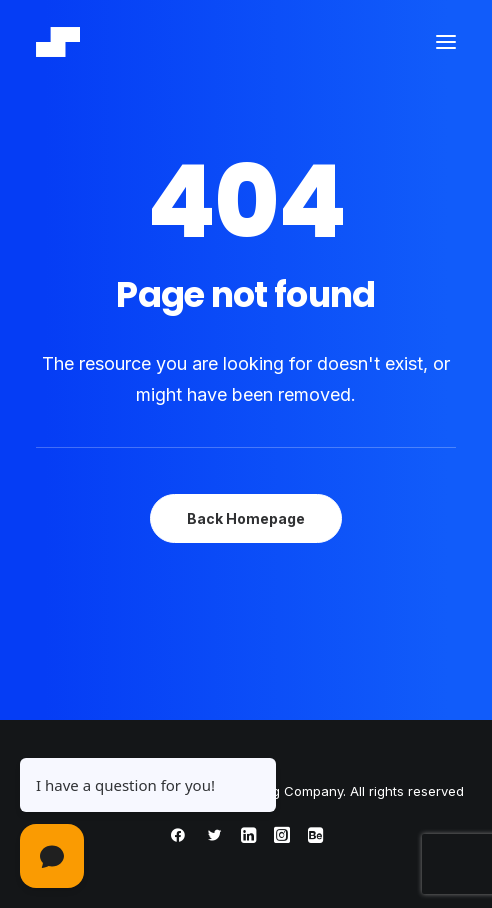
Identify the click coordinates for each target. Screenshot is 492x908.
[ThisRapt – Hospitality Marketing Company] (58, 42)
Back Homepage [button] (246, 518)
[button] (446, 42)
